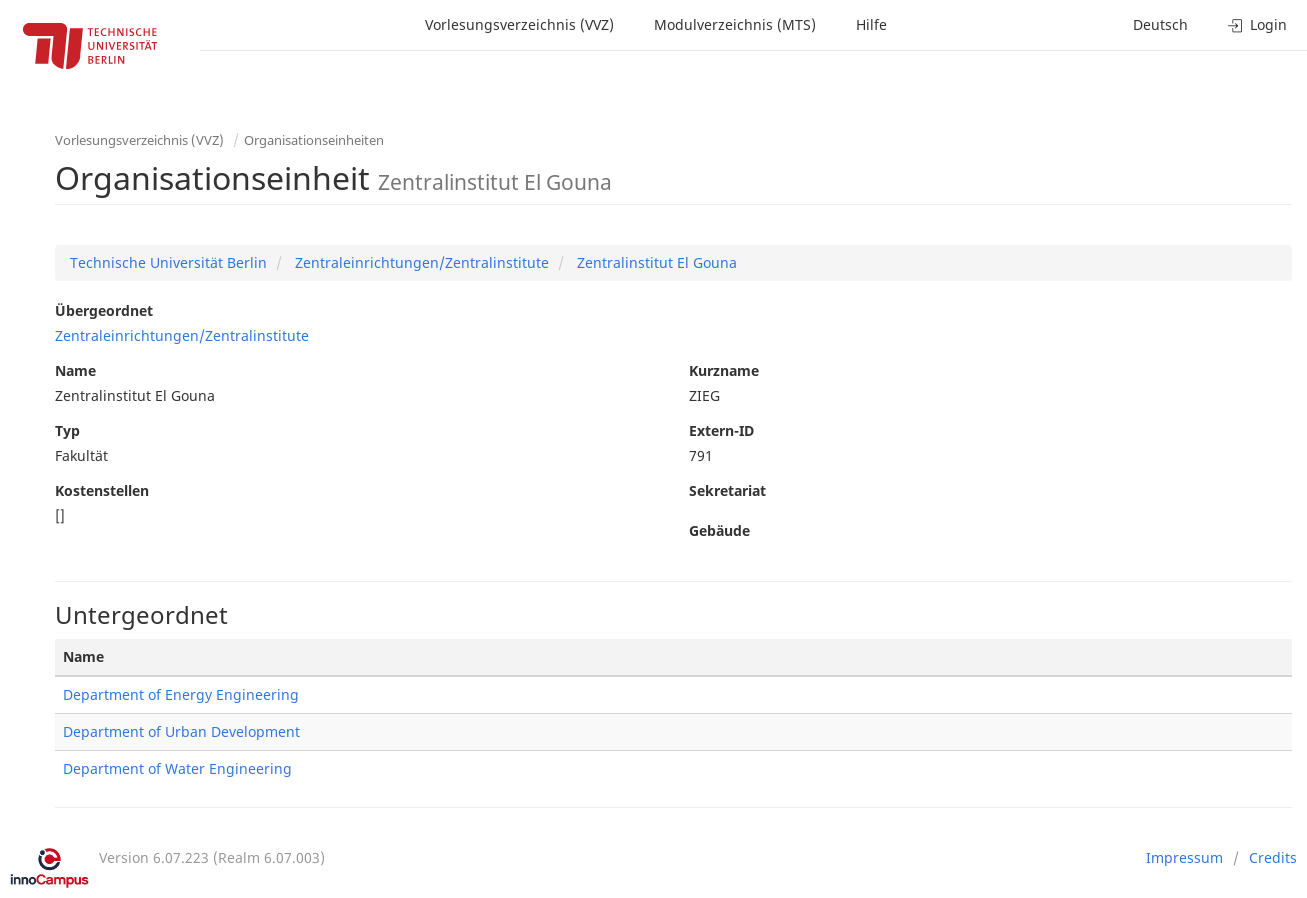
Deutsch (1160, 24)
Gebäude (719, 530)
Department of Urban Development (181, 731)
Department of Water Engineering (177, 768)
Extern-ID (721, 430)
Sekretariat (727, 490)
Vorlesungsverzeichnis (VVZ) (519, 24)
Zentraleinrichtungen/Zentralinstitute (420, 262)
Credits (1273, 857)
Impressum (1184, 857)
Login (1257, 24)
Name (75, 370)
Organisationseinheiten (314, 140)
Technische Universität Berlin (168, 262)
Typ (67, 430)
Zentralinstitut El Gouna (655, 262)
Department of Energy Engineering (181, 694)
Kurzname (724, 370)
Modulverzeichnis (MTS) (735, 24)
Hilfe (871, 24)
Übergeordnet (104, 310)
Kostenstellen (102, 490)
